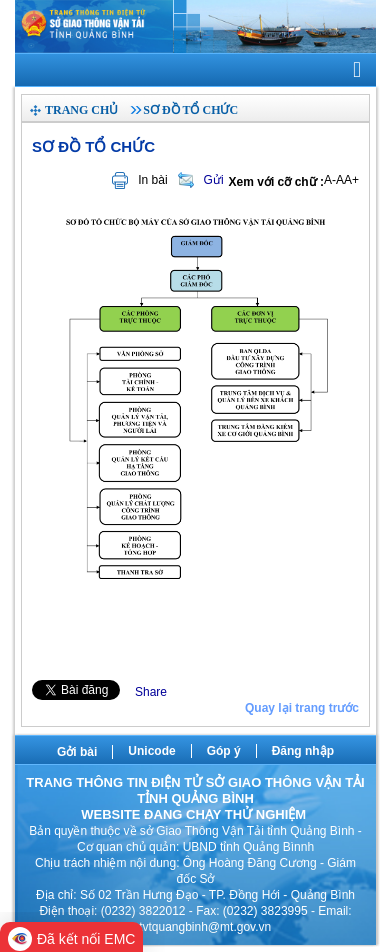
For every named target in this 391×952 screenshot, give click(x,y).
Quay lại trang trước (302, 708)
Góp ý (224, 751)
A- (330, 180)
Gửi (214, 180)
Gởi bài (77, 752)
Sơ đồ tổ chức (190, 110)
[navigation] (195, 70)
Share (151, 692)
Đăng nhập (303, 751)
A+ (351, 180)
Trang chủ (81, 110)
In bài (152, 180)
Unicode (151, 751)
